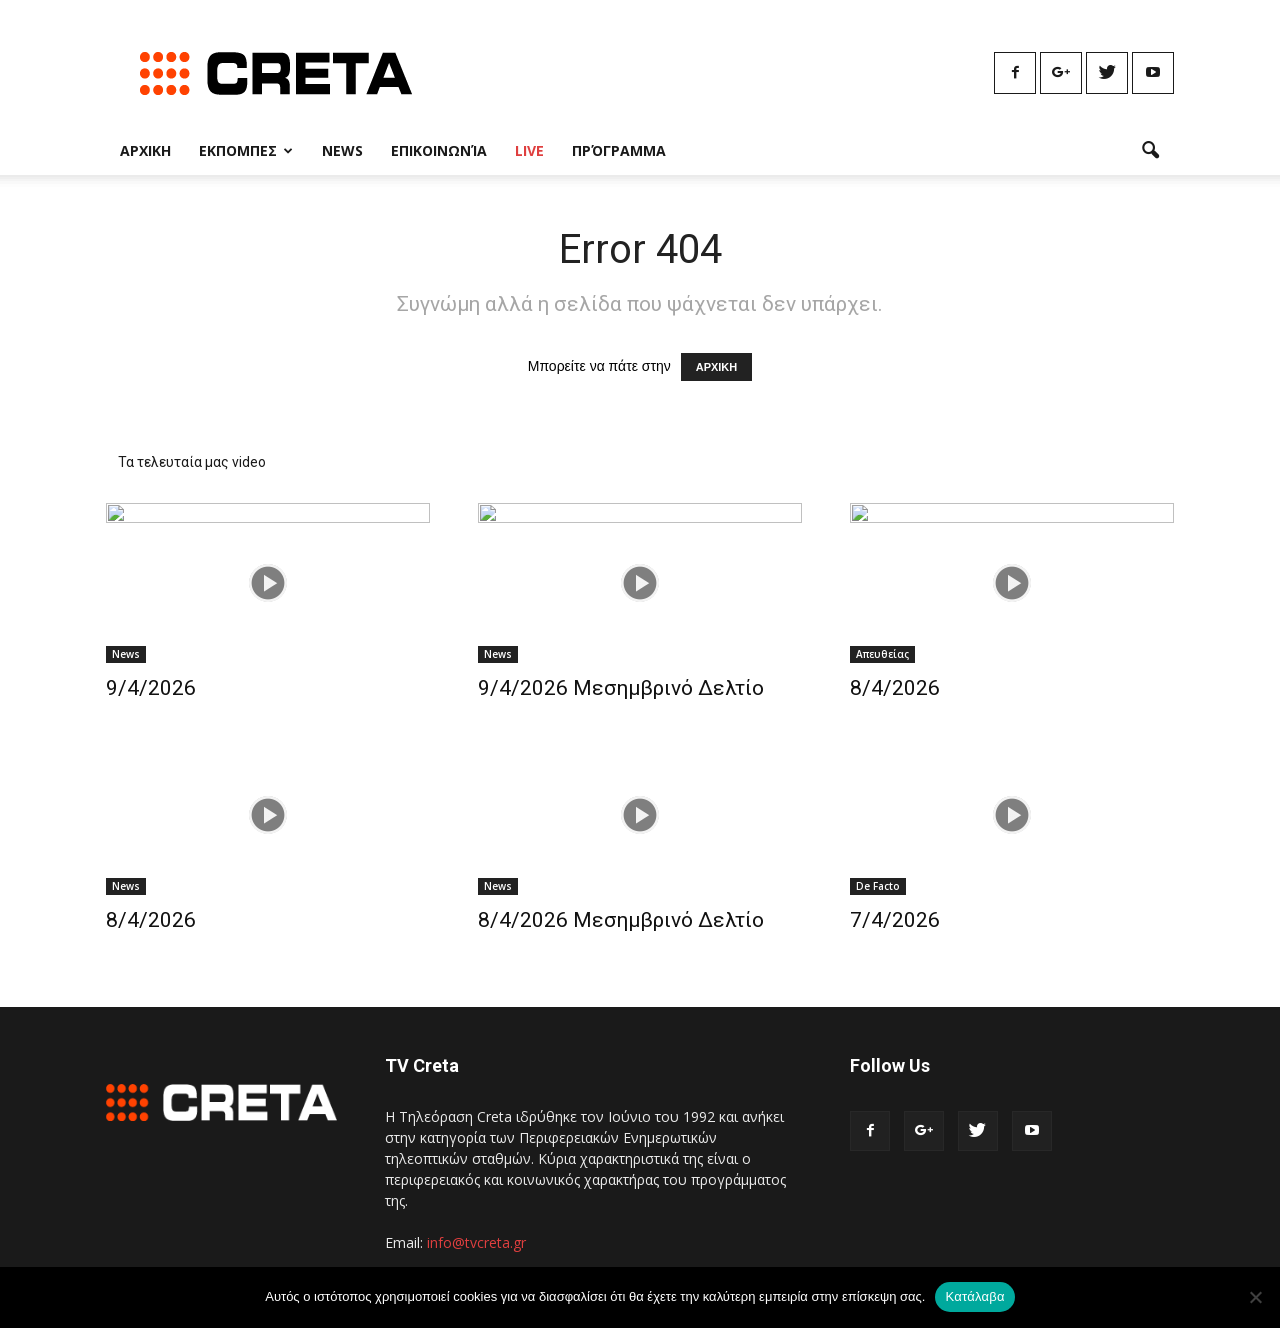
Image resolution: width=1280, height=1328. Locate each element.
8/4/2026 (895, 688)
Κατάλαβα (974, 1296)
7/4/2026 (895, 920)
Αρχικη (145, 150)
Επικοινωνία (439, 150)
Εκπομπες (246, 150)
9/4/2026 (151, 688)
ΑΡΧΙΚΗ (717, 367)
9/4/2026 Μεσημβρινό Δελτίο (621, 688)
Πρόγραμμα (619, 150)
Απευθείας (882, 654)
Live (529, 150)
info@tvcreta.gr (476, 1242)
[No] (1255, 1297)
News (342, 150)
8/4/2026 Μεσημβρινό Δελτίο (621, 920)
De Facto (878, 886)
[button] (1150, 151)
